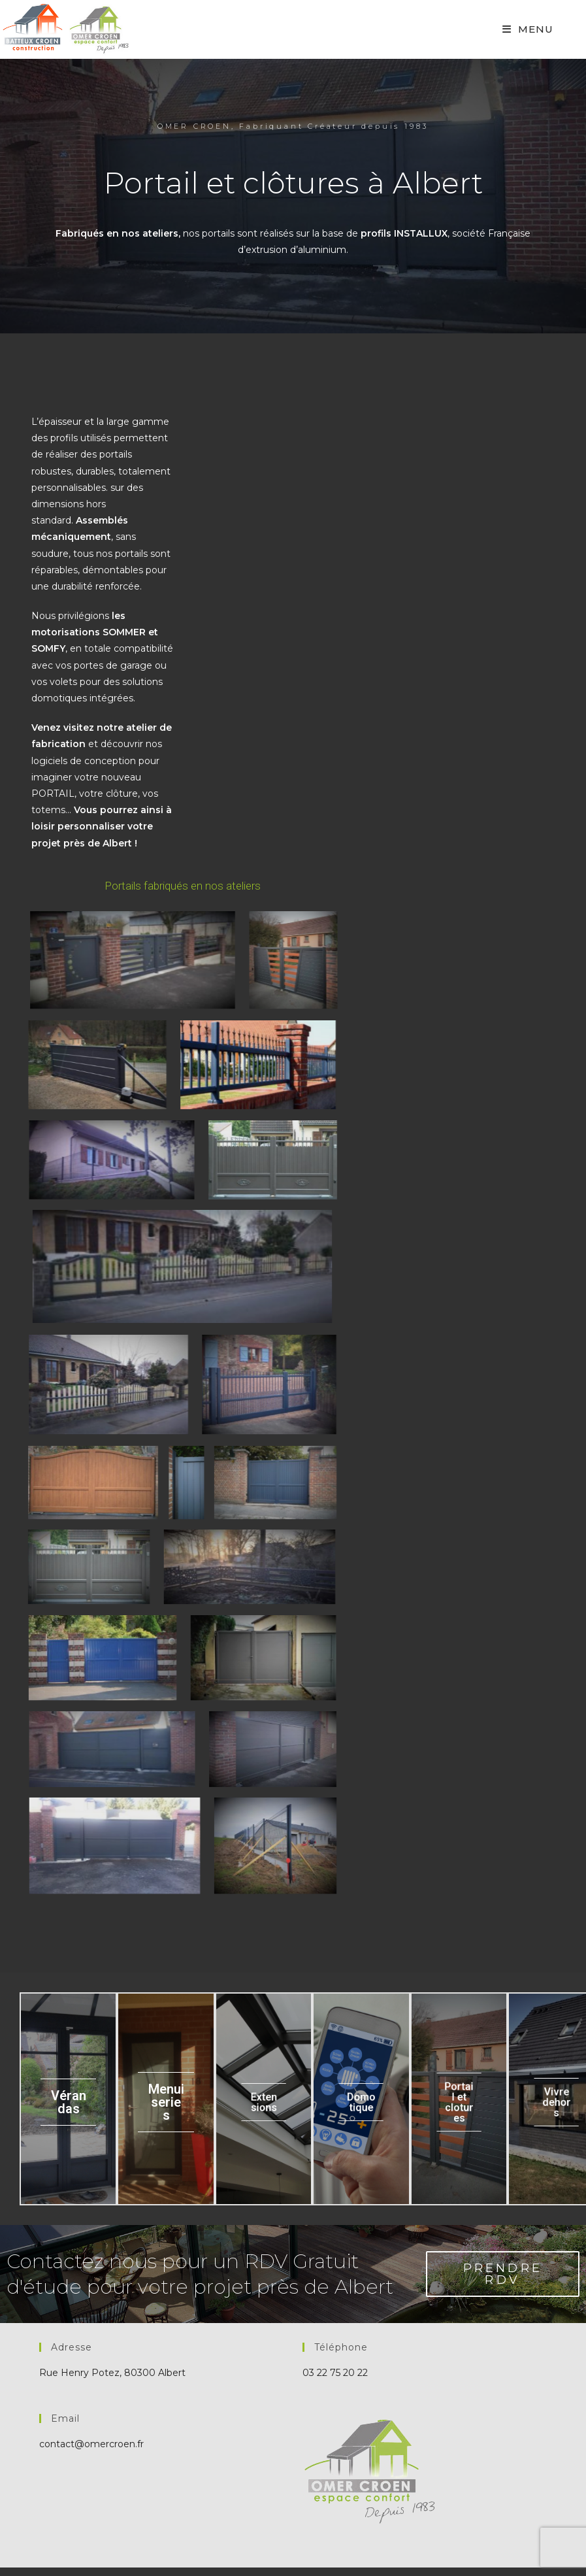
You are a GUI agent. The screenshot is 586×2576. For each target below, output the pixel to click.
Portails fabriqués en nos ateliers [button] (183, 885)
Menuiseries (166, 2103)
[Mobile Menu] (527, 29)
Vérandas (68, 2103)
